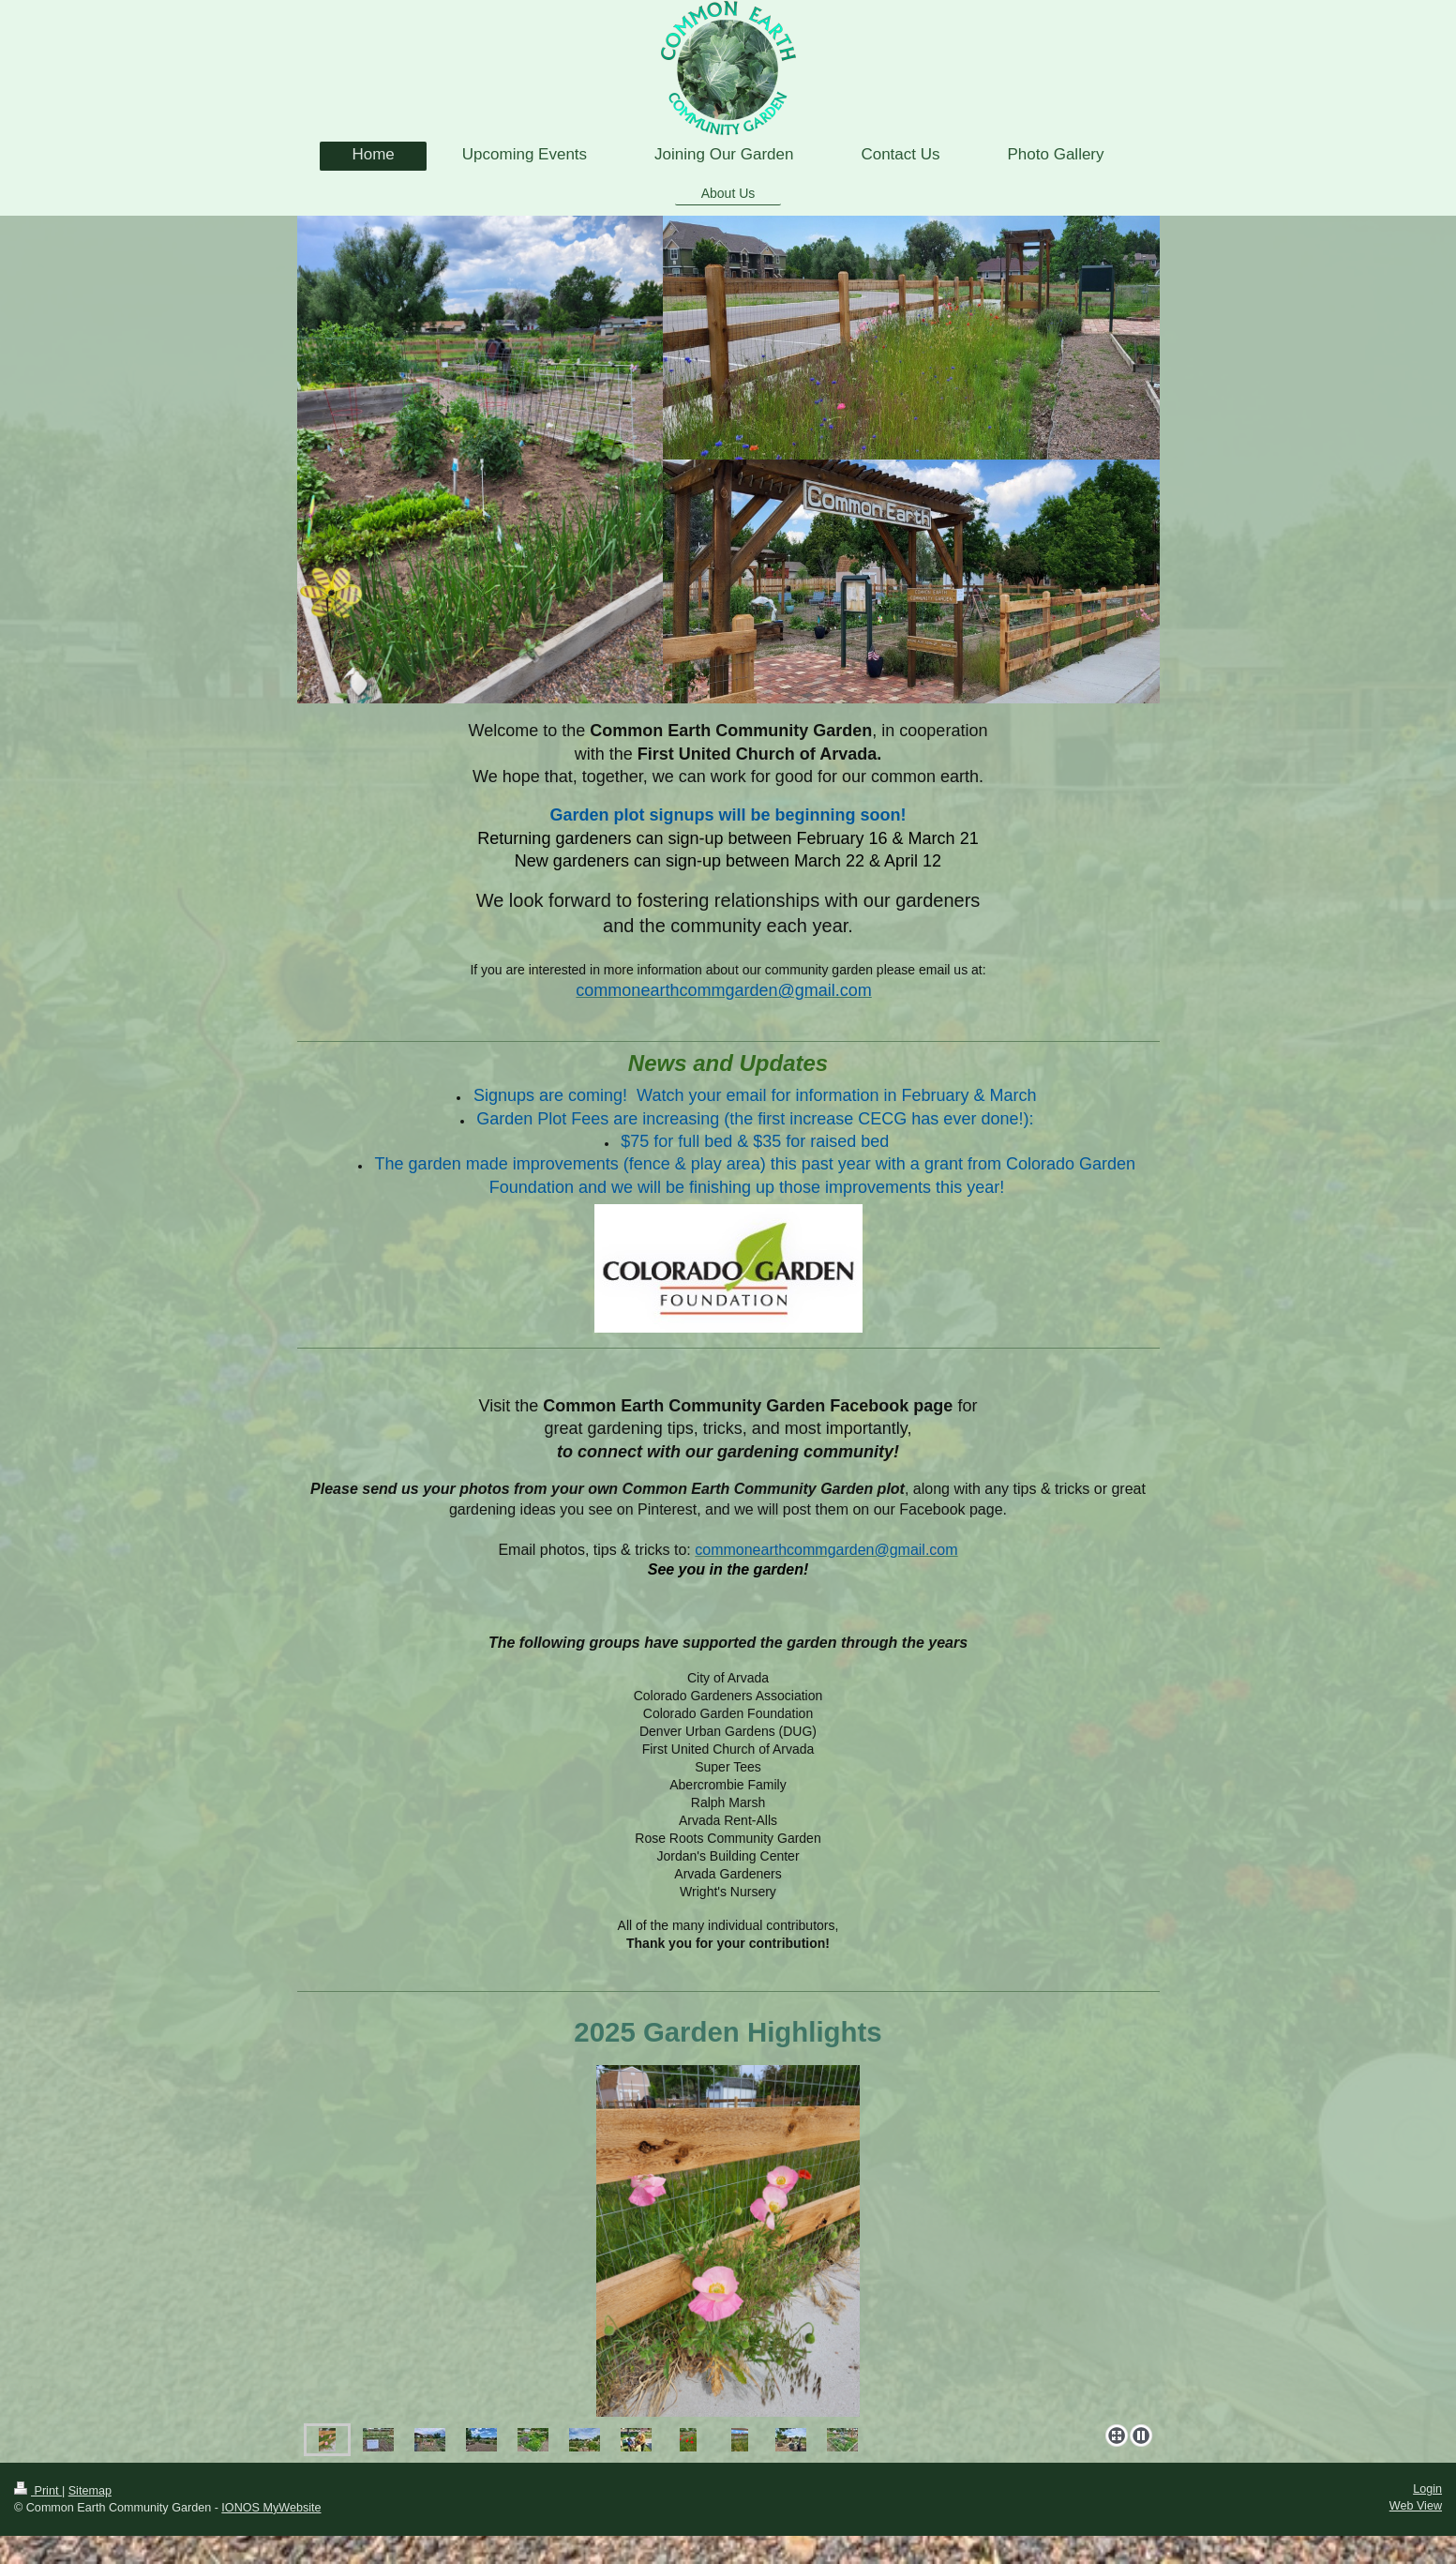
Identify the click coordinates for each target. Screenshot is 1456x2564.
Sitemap (90, 2490)
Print (38, 2490)
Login (1427, 2489)
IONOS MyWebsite (271, 2507)
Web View (1415, 2505)
